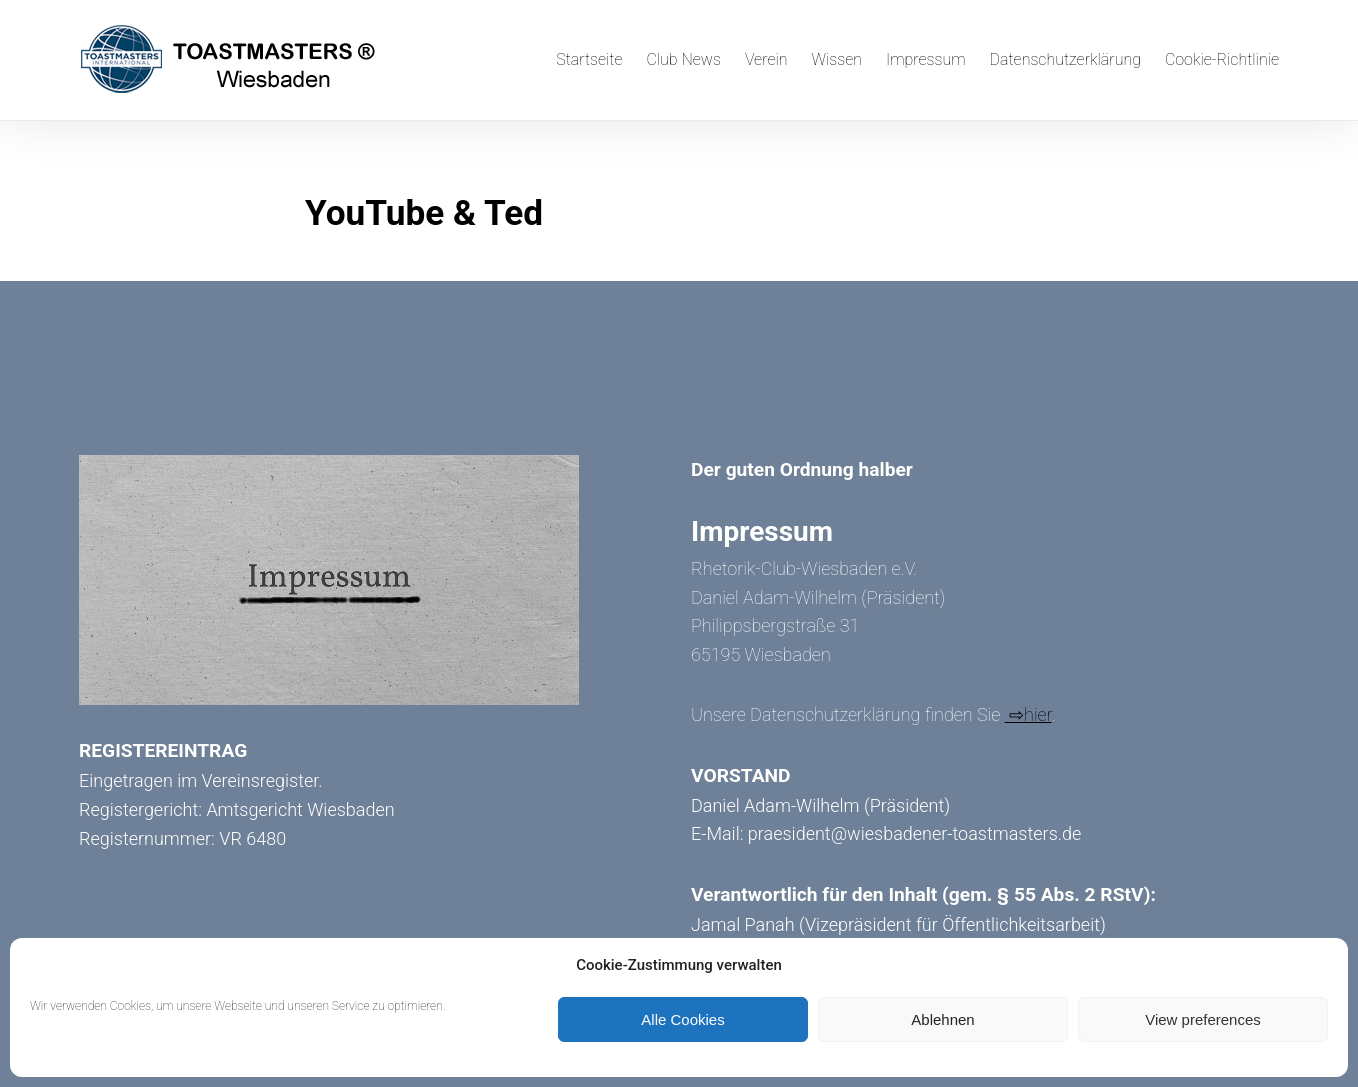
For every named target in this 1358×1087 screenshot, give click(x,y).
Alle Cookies (682, 1019)
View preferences (1203, 1019)
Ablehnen (942, 1019)
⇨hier (1028, 714)
